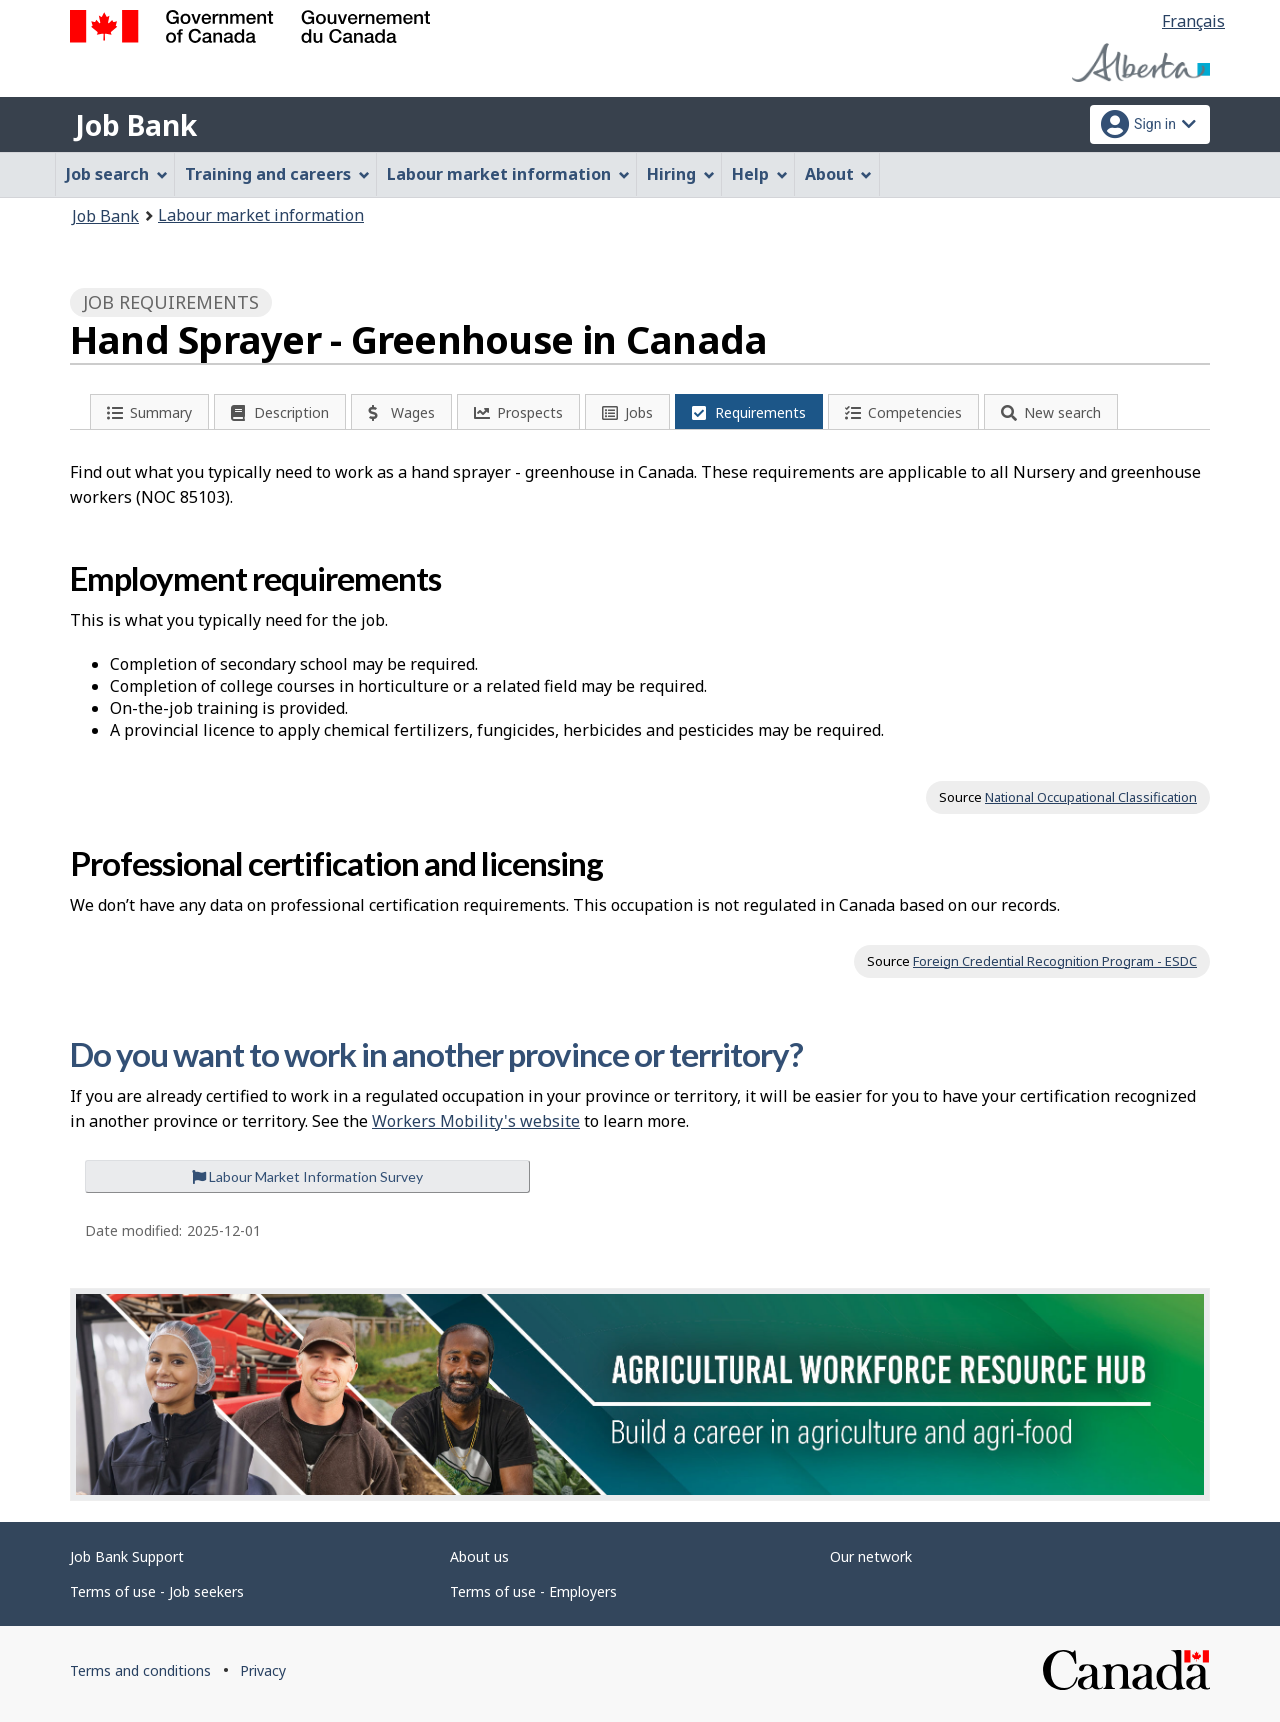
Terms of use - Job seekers (157, 1591)
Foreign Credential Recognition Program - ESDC (1055, 961)
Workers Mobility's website (476, 1121)
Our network (871, 1556)
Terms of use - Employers (533, 1591)
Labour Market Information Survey (307, 1176)
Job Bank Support (127, 1556)
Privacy (263, 1670)
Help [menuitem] (760, 174)
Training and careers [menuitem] (277, 174)
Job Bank (136, 125)
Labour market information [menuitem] (508, 174)
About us (479, 1556)
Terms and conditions (140, 1670)
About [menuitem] (839, 174)
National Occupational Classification (1091, 797)
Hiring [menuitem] (681, 174)
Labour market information (261, 215)
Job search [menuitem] (117, 174)
